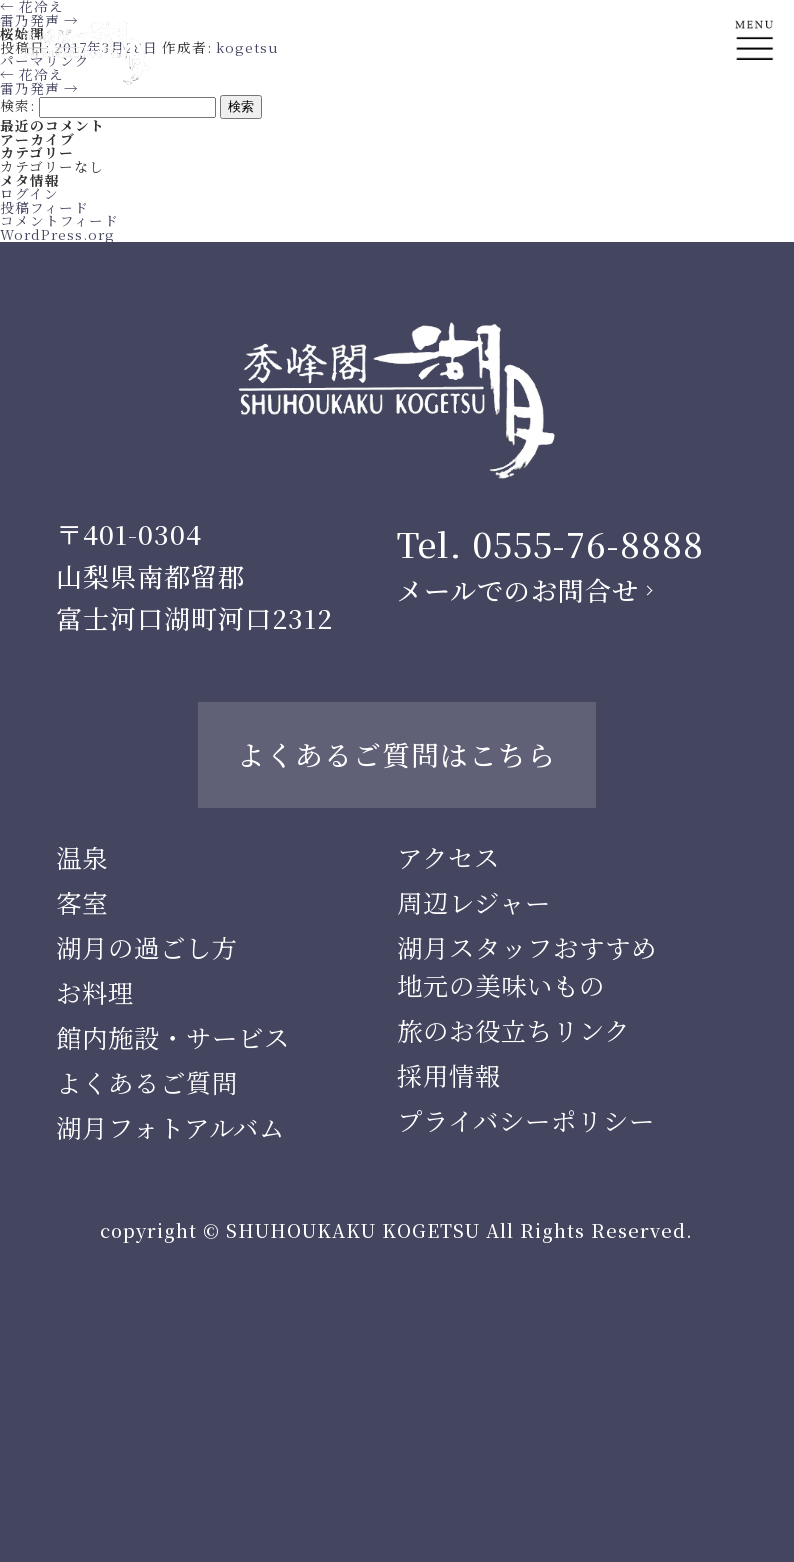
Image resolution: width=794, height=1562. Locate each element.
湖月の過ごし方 (147, 947)
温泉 (82, 857)
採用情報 (449, 1075)
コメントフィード (59, 220)
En (754, 116)
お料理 (95, 992)
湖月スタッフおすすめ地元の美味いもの (527, 966)
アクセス (448, 857)
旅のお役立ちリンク (513, 1030)
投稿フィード (44, 207)
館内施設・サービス (173, 1037)
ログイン (29, 193)
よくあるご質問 (147, 1082)
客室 (82, 902)
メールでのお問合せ (518, 589)
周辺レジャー (474, 902)
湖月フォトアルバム (170, 1127)
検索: (17, 105)
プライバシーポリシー (526, 1120)
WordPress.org (57, 234)
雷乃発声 (39, 88)
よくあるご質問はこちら (396, 754)
